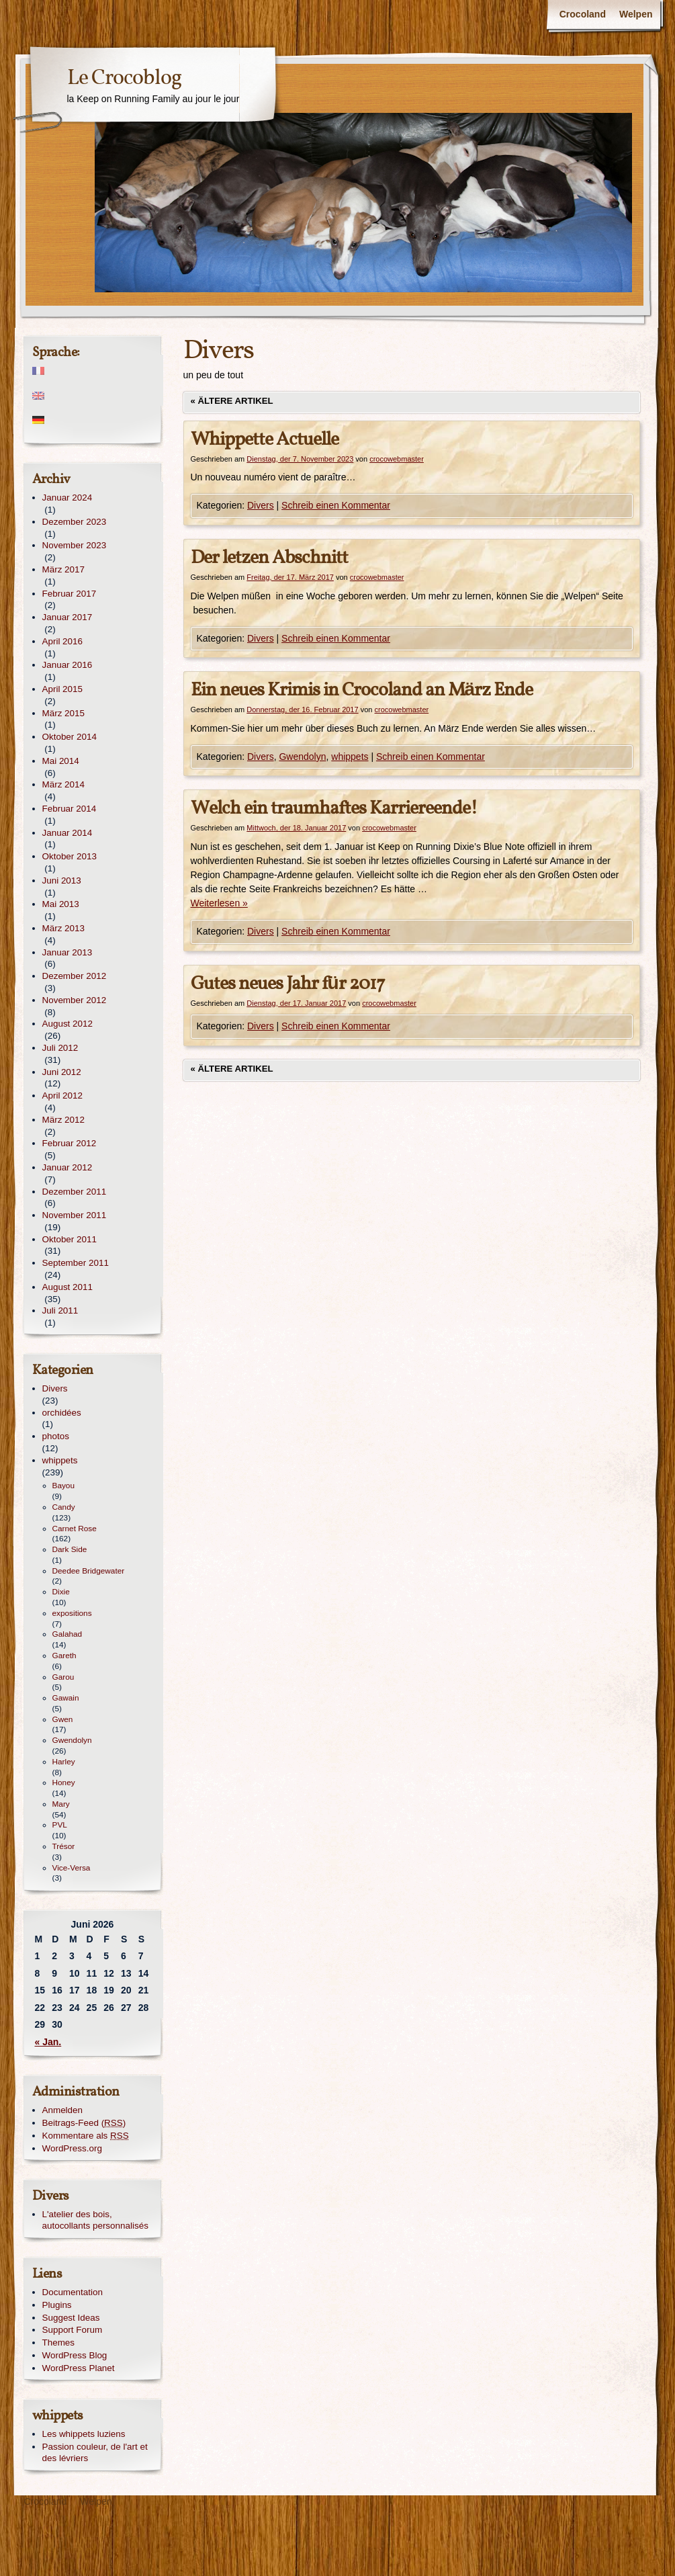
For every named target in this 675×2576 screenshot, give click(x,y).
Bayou (63, 1485)
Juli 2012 (60, 1048)
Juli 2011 (60, 1310)
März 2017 (63, 569)
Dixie (61, 1591)
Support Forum (72, 2330)
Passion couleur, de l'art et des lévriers (95, 2452)
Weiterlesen (219, 903)
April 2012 (62, 1095)
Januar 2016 (67, 665)
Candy (63, 1507)
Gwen (62, 1719)
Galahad (67, 1634)
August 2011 (67, 1287)
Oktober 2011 (69, 1239)
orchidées (61, 1413)
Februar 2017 (69, 594)
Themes (58, 2342)
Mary (61, 1804)
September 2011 (75, 1263)
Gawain (65, 1698)
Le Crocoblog (124, 78)
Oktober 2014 (69, 737)
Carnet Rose (74, 1528)
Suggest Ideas (71, 2318)
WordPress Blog (74, 2355)
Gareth (64, 1655)
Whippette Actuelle (265, 440)
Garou (63, 1677)
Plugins (57, 2305)
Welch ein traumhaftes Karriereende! (334, 809)
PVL (59, 1825)
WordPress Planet (78, 2368)
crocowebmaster (396, 459)
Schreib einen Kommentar (335, 505)
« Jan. (48, 2041)
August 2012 (67, 1024)
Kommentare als (85, 2136)
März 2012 (63, 1120)
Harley (63, 1761)
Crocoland (582, 14)
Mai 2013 (60, 904)
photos (55, 1436)
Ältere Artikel (232, 401)
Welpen (636, 14)
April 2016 (62, 641)
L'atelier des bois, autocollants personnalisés (95, 2220)
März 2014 (63, 784)
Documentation (72, 2292)
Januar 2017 (67, 617)
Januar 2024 (67, 497)
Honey (63, 1782)
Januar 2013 (67, 952)
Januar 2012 (67, 1167)
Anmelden (62, 2110)
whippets (349, 756)
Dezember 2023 (74, 522)
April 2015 (62, 689)
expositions (72, 1613)
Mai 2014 (60, 761)
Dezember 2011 (74, 1192)
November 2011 (74, 1215)
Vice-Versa (71, 1868)
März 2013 (63, 928)
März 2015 (63, 713)
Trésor (63, 1846)
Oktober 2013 (69, 856)
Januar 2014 (67, 833)
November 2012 (74, 1000)
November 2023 (74, 545)
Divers (260, 505)
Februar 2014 (69, 809)
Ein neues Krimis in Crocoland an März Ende (362, 690)
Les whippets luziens (84, 2434)
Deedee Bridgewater (88, 1571)
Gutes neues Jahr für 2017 (288, 984)
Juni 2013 (61, 880)
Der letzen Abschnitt (269, 558)
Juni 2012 (61, 1072)
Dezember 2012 (74, 976)
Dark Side (69, 1549)
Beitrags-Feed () (84, 2123)
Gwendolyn (302, 756)
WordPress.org (72, 2148)
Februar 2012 (69, 1143)
